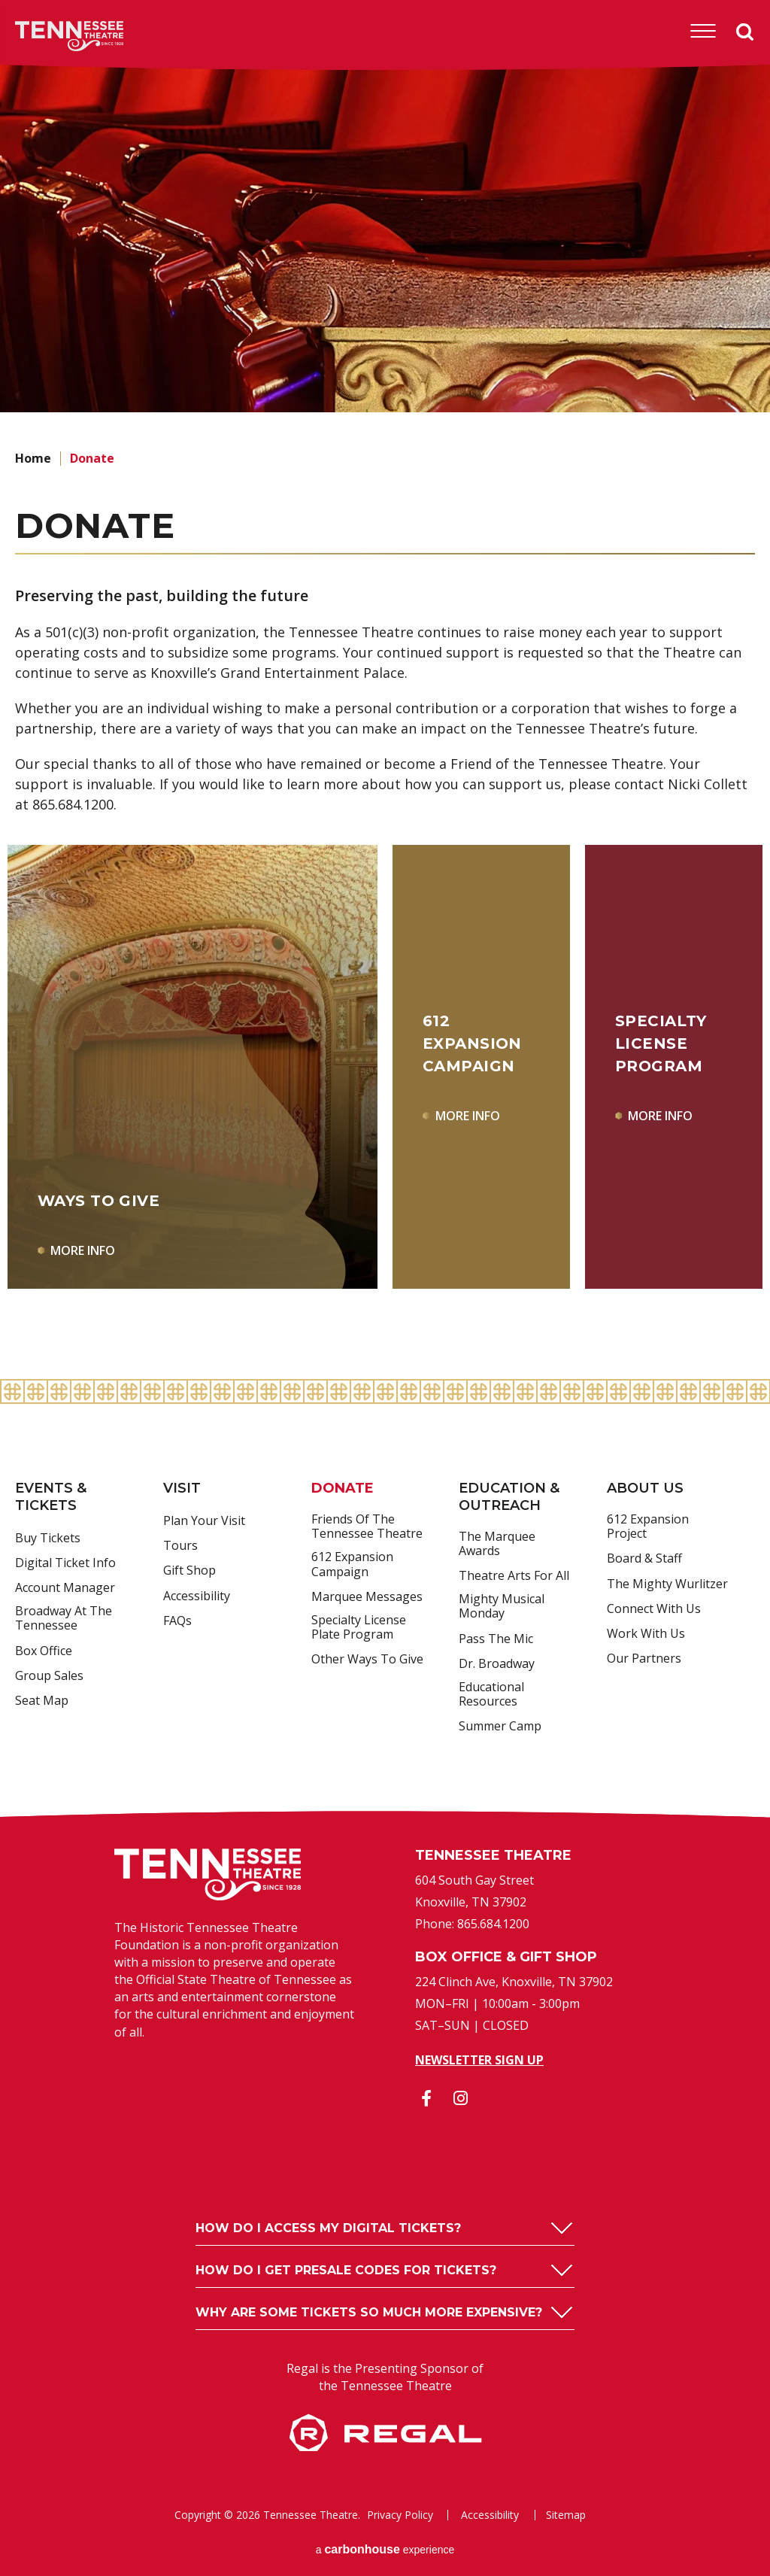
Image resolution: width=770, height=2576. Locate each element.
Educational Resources (491, 1694)
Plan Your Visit (204, 1521)
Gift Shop (189, 1570)
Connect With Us (654, 1609)
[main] (385, 719)
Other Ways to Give (367, 1659)
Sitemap (566, 2515)
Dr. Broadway (497, 1664)
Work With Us (646, 1634)
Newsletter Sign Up (479, 2060)
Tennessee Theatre (46, 36)
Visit (182, 1488)
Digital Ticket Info (65, 1563)
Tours (180, 1546)
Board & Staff (644, 1558)
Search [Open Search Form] (745, 32)
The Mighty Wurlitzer (667, 1584)
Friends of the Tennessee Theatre (367, 1527)
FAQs (177, 1621)
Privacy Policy (400, 2515)
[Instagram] (460, 2098)
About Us (645, 1488)
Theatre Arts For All (514, 1576)
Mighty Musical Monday (501, 1606)
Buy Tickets (47, 1538)
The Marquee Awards (497, 1544)
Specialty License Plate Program (358, 1627)
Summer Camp (500, 1726)
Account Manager (65, 1588)
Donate (342, 1488)
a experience (385, 2549)
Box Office (43, 1651)
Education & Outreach (509, 1497)
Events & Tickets (50, 1497)
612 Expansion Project (648, 1527)
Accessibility (196, 1596)
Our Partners (644, 1658)
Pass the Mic (496, 1639)
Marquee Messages (367, 1597)
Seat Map (41, 1701)
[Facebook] (426, 2098)
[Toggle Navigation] (703, 31)
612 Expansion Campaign (352, 1564)
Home (33, 458)
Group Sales (49, 1676)
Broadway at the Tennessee (63, 1618)
